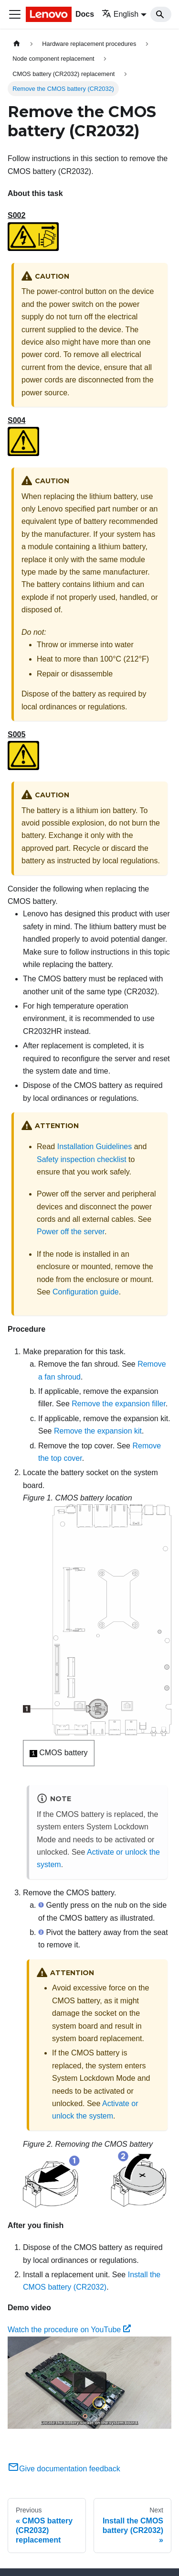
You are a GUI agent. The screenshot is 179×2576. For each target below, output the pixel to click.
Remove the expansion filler (119, 1404)
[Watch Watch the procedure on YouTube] (89, 2382)
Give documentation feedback (64, 2469)
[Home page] (17, 43)
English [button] (120, 14)
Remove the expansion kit (98, 1431)
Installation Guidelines (94, 1146)
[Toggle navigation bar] (15, 14)
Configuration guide (86, 1292)
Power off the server (71, 1232)
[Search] (160, 14)
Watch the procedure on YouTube (69, 2330)
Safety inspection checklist (81, 1159)
